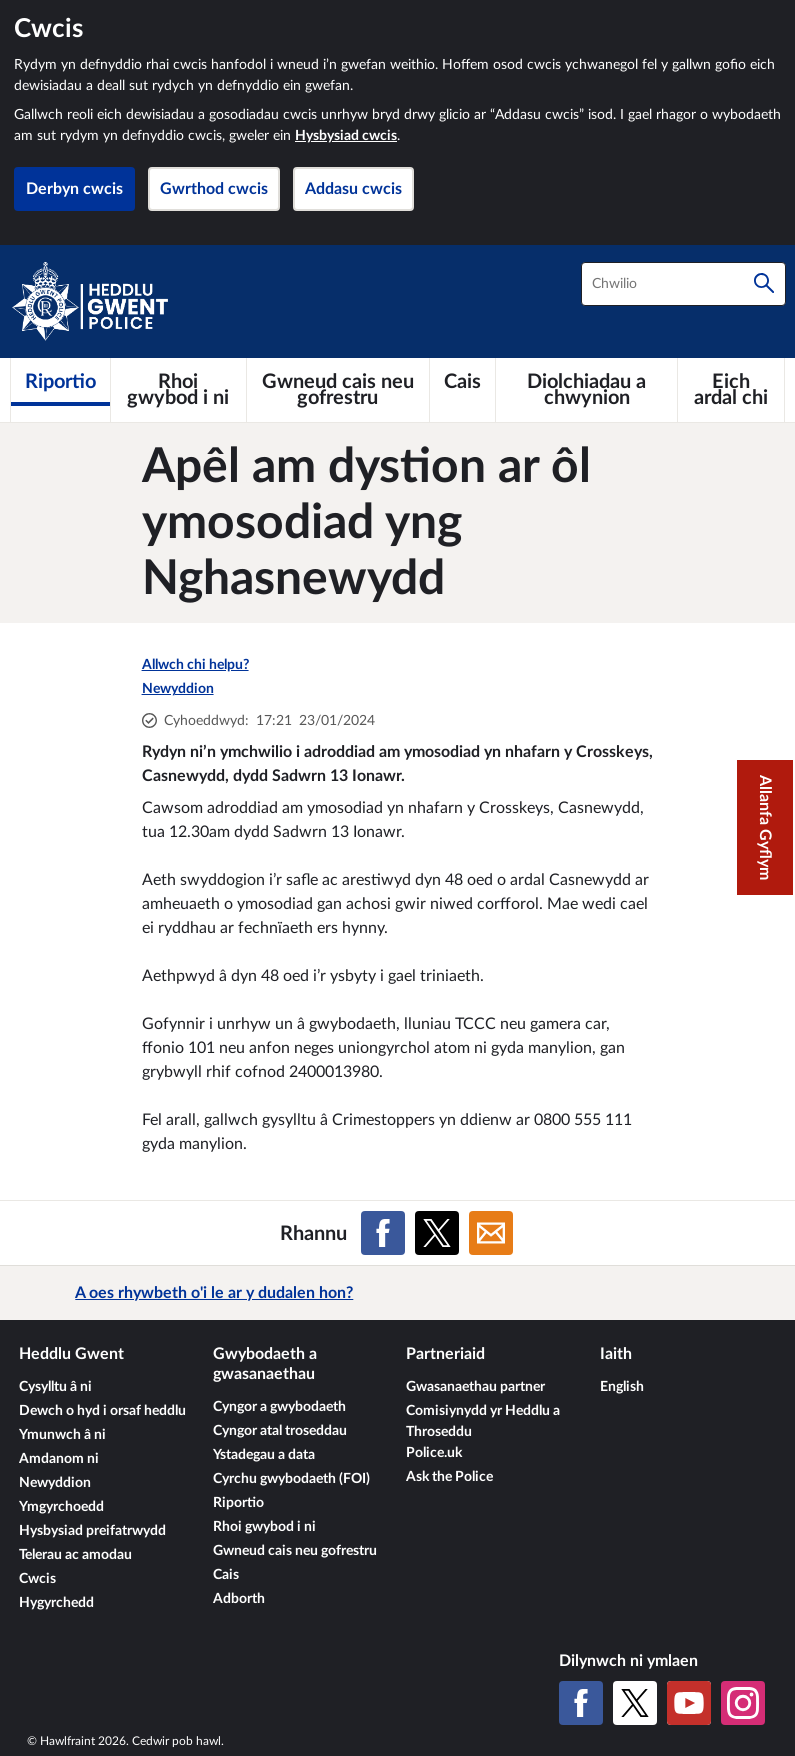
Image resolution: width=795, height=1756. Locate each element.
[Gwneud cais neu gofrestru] (338, 390)
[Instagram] (743, 1703)
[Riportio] (60, 382)
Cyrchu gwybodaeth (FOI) (291, 1479)
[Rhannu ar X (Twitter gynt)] (437, 1233)
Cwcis (37, 1579)
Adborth (239, 1599)
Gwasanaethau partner (475, 1387)
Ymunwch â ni (62, 1435)
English (622, 1387)
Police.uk (434, 1453)
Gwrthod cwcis (214, 189)
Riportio (238, 1503)
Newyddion (178, 689)
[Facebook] (581, 1703)
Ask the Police (449, 1477)
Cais (226, 1575)
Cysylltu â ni (55, 1387)
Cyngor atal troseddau (280, 1431)
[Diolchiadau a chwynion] (587, 390)
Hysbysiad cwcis (346, 136)
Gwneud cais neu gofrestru (295, 1551)
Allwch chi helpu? (195, 665)
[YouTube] (689, 1703)
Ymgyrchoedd (61, 1507)
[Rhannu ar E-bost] (491, 1233)
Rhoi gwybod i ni (264, 1527)
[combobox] (683, 284)
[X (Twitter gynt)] (635, 1703)
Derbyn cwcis (74, 189)
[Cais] (462, 382)
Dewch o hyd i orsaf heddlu (102, 1411)
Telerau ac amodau (75, 1555)
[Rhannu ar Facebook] (383, 1233)
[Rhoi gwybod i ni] (178, 390)
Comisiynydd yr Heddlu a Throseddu (483, 1421)
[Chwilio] (764, 284)
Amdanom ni (59, 1459)
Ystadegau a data (264, 1455)
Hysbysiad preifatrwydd (92, 1531)
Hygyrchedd (56, 1603)
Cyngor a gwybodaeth (279, 1407)
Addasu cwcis (353, 189)
